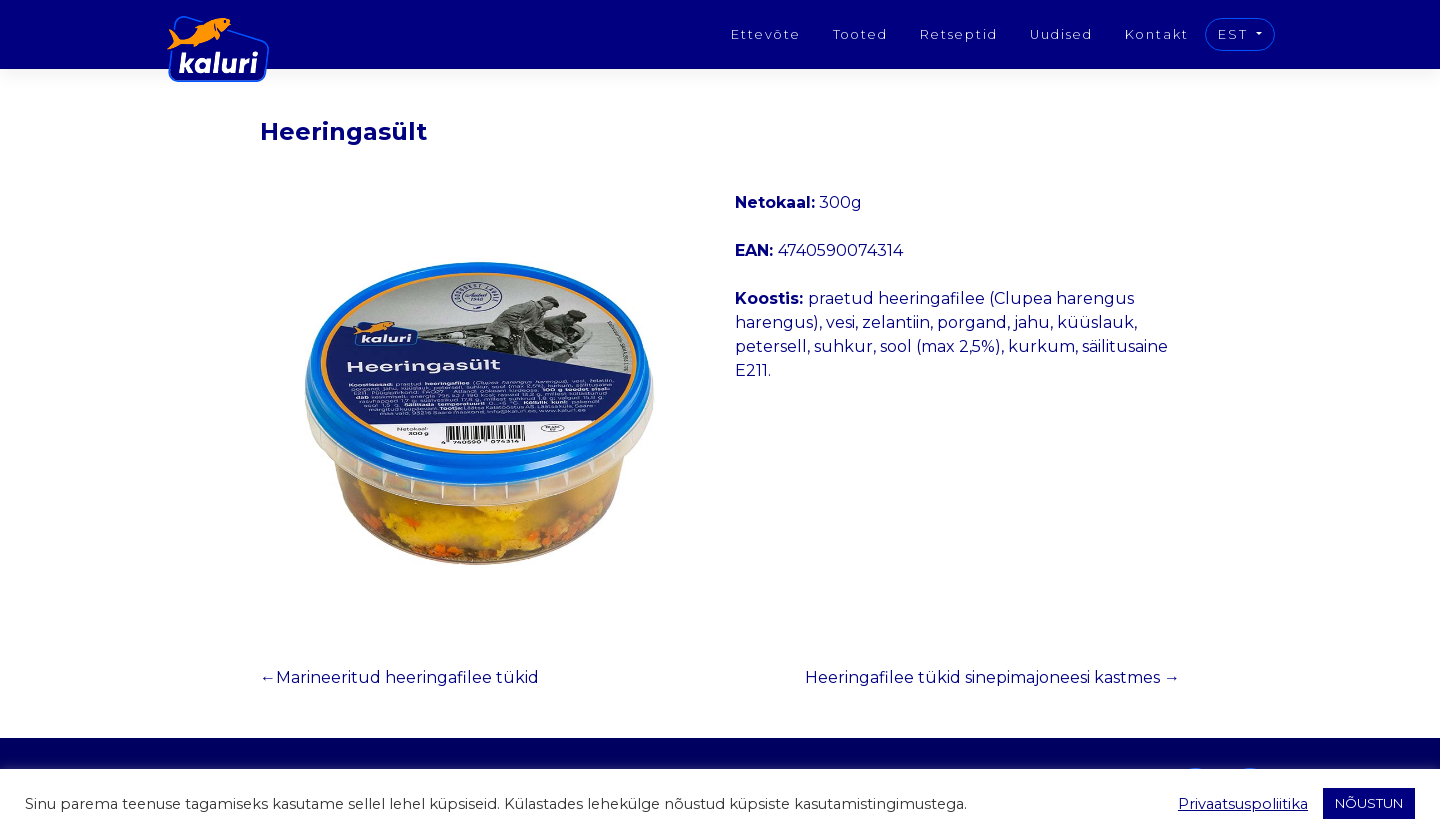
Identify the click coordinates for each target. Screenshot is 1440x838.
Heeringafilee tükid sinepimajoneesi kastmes (982, 677)
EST (1235, 34)
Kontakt (1157, 34)
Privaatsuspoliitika (1243, 804)
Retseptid (959, 34)
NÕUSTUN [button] (1369, 803)
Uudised (1061, 34)
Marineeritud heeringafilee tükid (407, 677)
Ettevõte (766, 34)
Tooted (860, 34)
